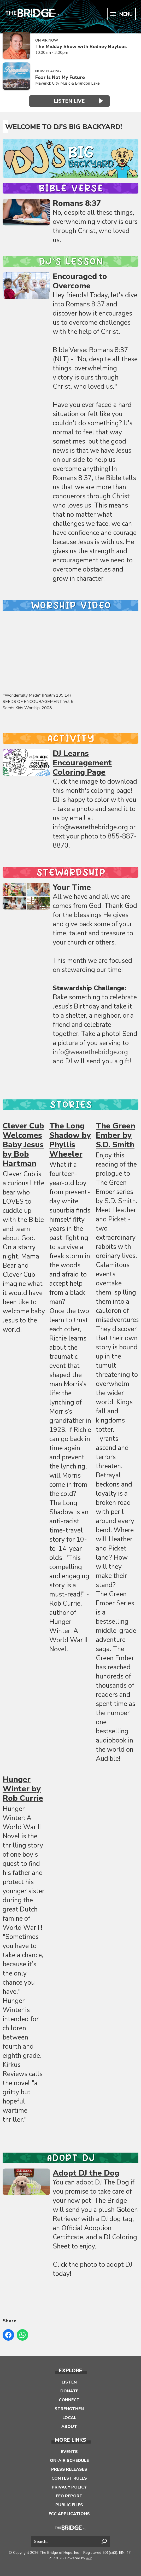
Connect (69, 2399)
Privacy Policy (69, 2487)
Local (69, 2417)
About (69, 2426)
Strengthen (69, 2408)
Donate (69, 2390)
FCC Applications (69, 2513)
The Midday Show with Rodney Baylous (81, 46)
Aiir (89, 2557)
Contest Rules (69, 2478)
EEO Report (69, 2495)
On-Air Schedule (69, 2460)
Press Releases (69, 2469)
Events (69, 2451)
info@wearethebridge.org (90, 1051)
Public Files (69, 2504)
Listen (69, 2382)
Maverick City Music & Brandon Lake (67, 83)
